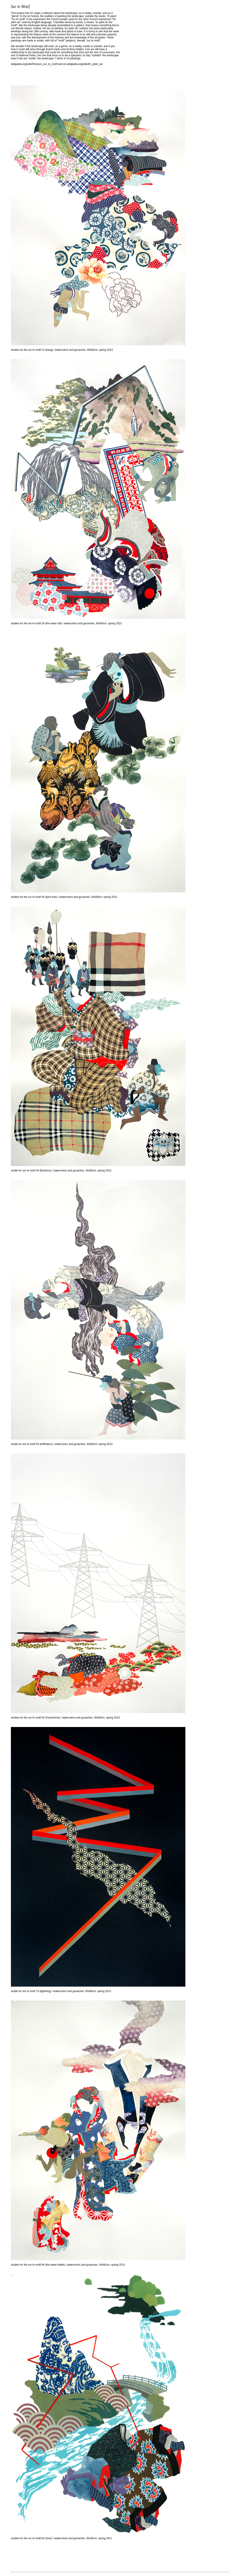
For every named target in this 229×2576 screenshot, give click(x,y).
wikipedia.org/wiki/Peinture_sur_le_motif (34, 64)
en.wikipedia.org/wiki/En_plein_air (82, 64)
